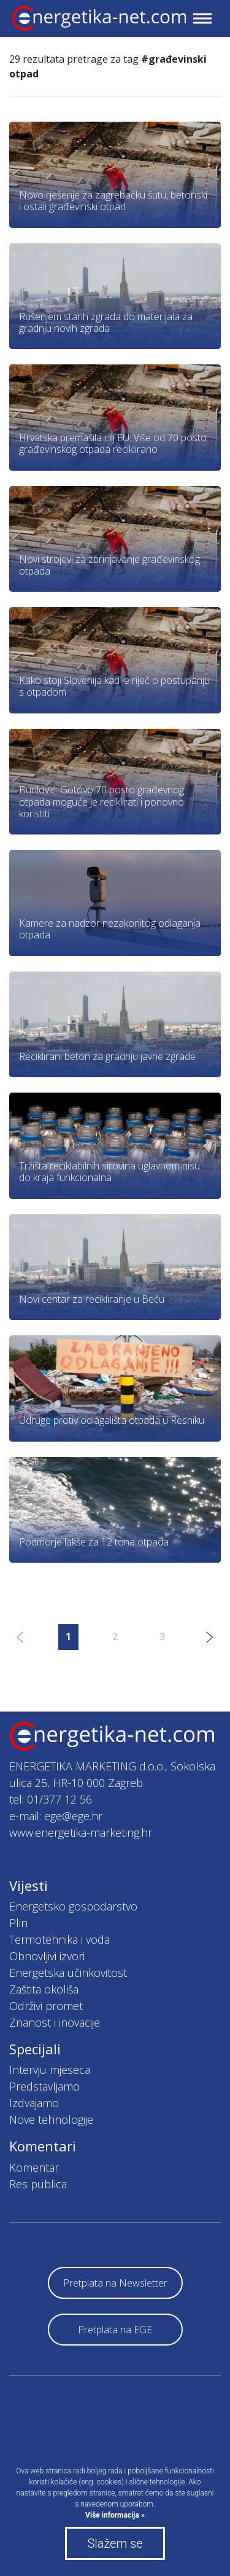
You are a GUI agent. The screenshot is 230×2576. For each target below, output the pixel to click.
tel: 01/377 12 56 (50, 1799)
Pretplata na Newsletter (115, 2283)
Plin (18, 1922)
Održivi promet (46, 2005)
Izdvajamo (34, 2102)
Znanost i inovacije (54, 2022)
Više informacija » (115, 2515)
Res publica (38, 2184)
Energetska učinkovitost (68, 1972)
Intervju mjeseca (49, 2069)
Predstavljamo (44, 2086)
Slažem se (114, 2543)
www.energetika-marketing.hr (80, 1832)
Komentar (34, 2167)
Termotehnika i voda (59, 1939)
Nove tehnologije (51, 2119)
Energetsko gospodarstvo (73, 1906)
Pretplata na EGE (115, 2329)
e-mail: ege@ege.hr (55, 1815)
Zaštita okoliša (44, 1989)
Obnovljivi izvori (47, 1956)
